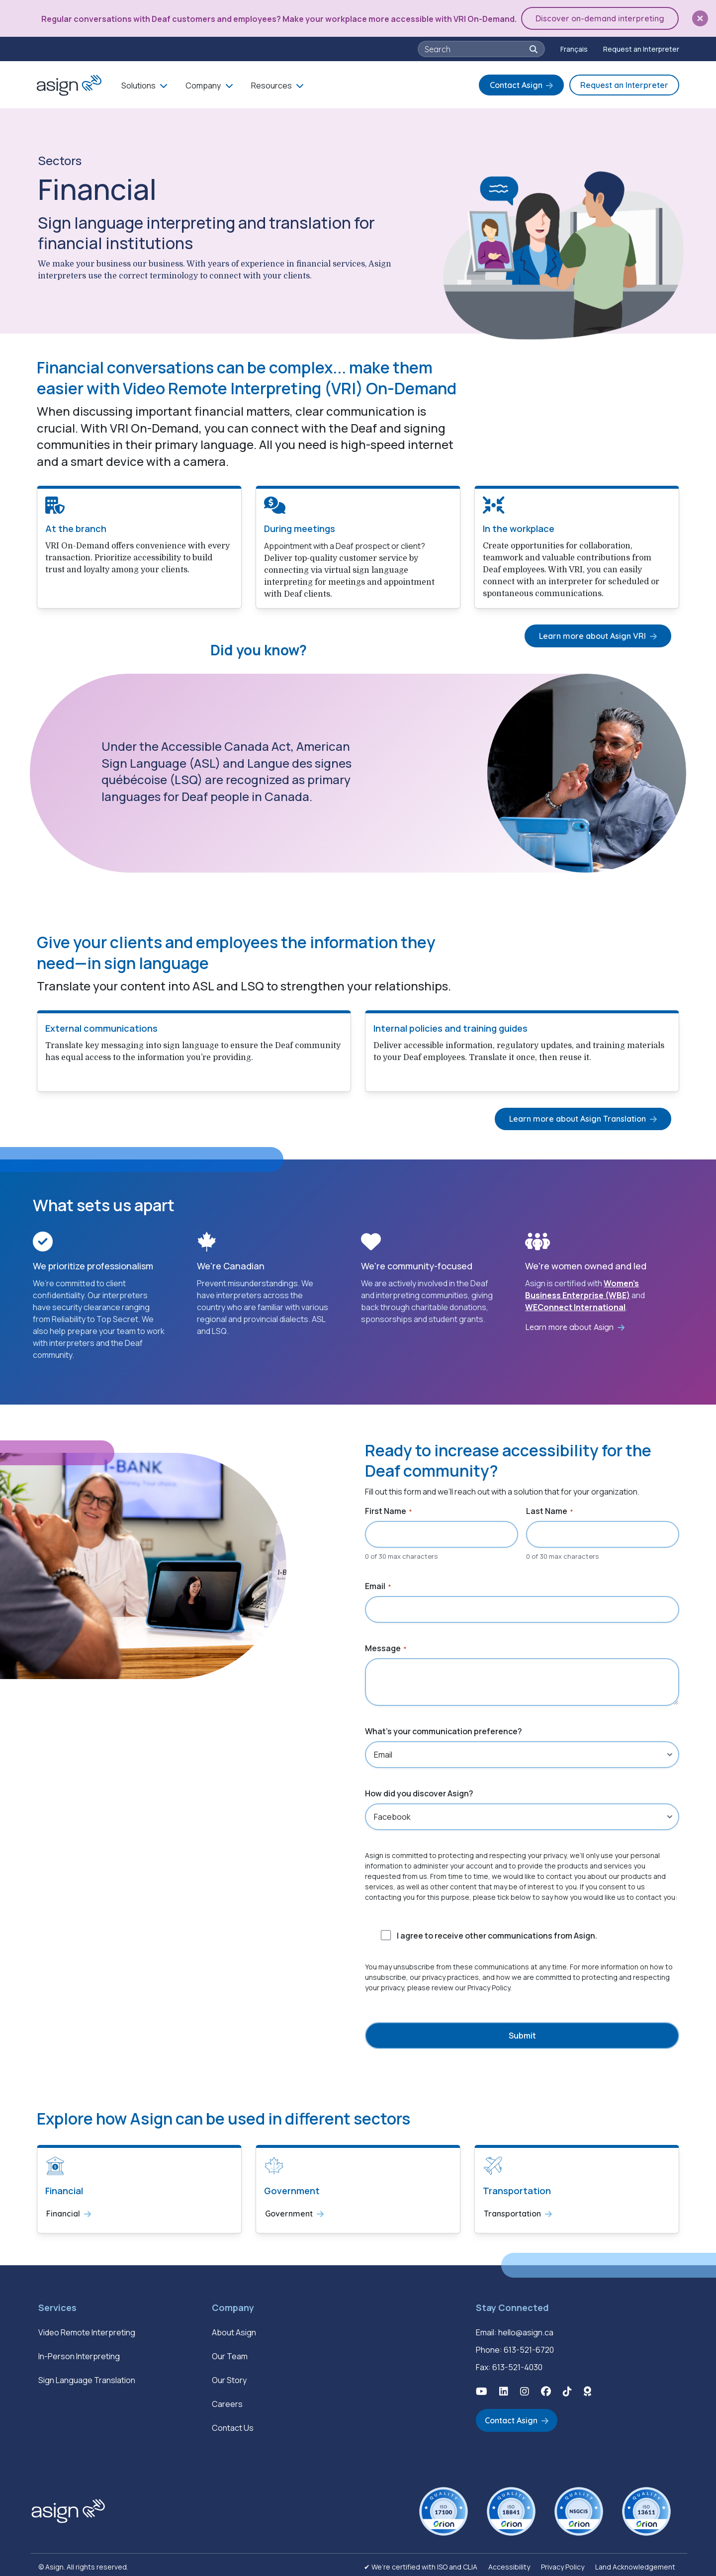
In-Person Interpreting (79, 2352)
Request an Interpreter (641, 47)
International (599, 1305)
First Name (388, 1509)
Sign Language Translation (86, 2376)
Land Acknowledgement (635, 2563)
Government (289, 2211)
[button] (700, 17)
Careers (227, 2400)
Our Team (230, 2352)
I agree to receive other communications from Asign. (497, 1933)
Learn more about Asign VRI (595, 633)
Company (203, 83)
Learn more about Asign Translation (581, 1116)
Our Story (229, 2376)
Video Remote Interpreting (86, 2328)
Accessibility (509, 2563)
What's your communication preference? (443, 1729)
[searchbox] (476, 47)
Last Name (549, 1509)
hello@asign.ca (525, 2328)
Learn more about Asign (569, 1325)
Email (378, 1584)
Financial (63, 2211)
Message (385, 1646)
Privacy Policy (562, 2563)
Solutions (138, 83)
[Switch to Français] (574, 47)
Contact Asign (516, 83)
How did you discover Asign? (419, 1791)
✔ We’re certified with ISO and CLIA (420, 2563)
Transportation (512, 2211)
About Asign (234, 2328)
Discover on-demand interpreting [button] (601, 17)
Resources (271, 83)
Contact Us (233, 2423)
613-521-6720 (529, 2345)
